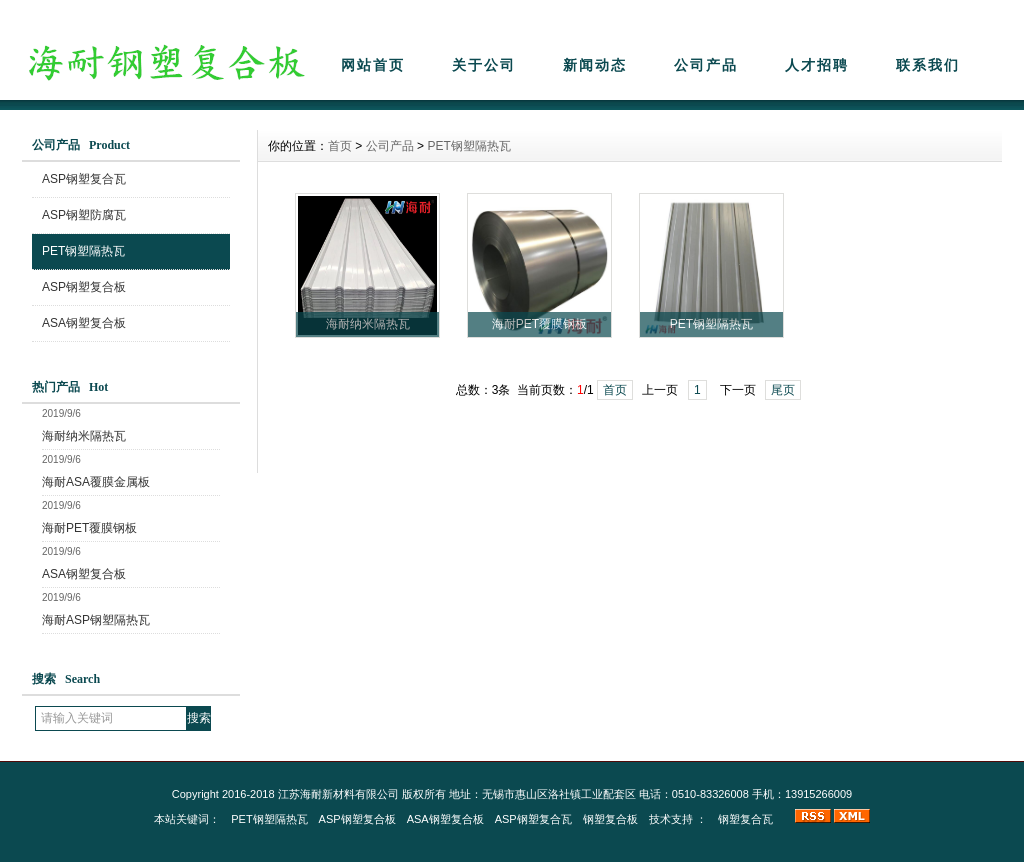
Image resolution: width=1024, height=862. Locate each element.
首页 (340, 146)
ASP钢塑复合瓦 (84, 179)
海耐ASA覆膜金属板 (96, 482)
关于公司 (484, 65)
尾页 (783, 390)
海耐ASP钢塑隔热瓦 (96, 620)
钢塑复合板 (610, 819)
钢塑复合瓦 (745, 819)
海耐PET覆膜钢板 (89, 528)
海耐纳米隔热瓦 (84, 436)
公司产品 (706, 65)
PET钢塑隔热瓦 (83, 251)
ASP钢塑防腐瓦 (84, 215)
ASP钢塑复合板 (84, 287)
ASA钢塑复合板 (84, 323)
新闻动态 (595, 65)
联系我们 (928, 65)
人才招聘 (817, 65)
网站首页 (373, 65)
